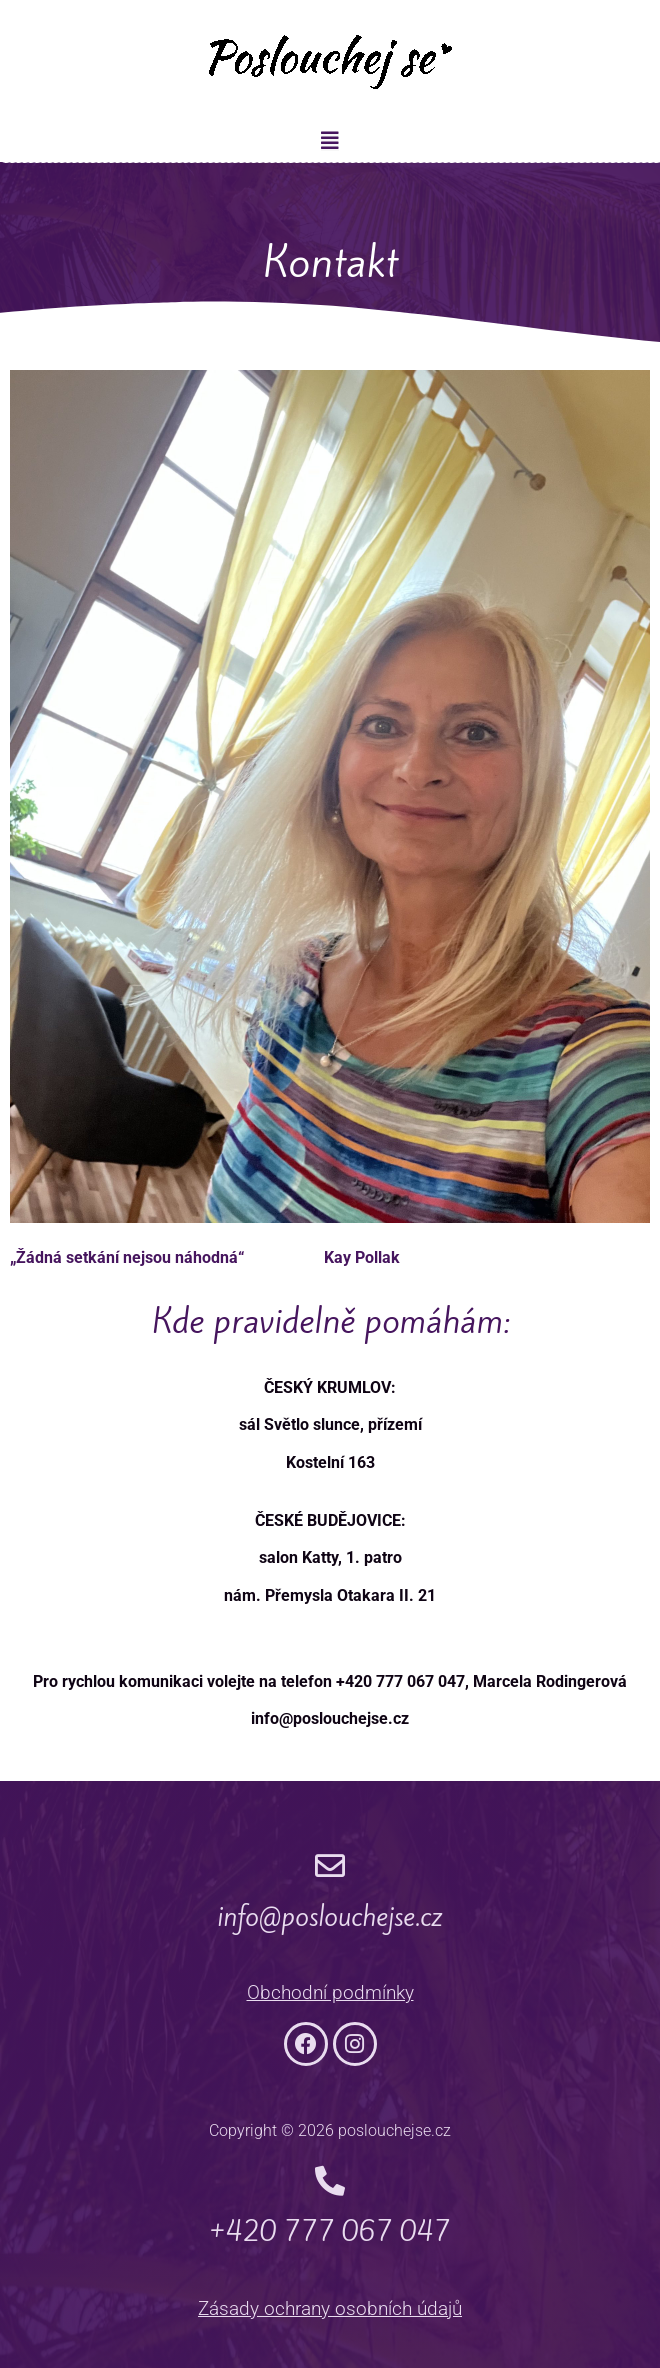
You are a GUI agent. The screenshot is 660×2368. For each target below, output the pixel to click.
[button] (330, 141)
